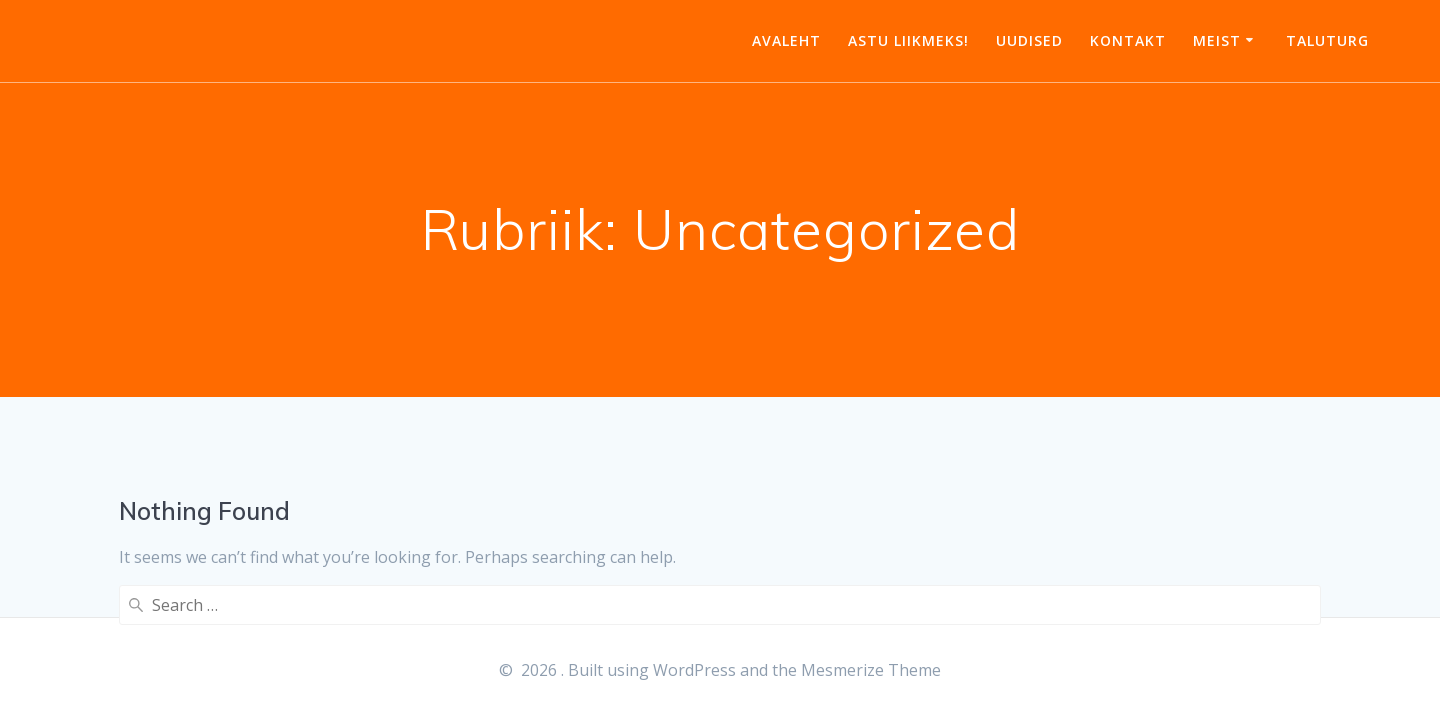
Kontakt (1128, 40)
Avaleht (786, 40)
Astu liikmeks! (908, 40)
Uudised (1029, 40)
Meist (1217, 40)
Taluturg (1327, 40)
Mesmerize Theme (871, 670)
